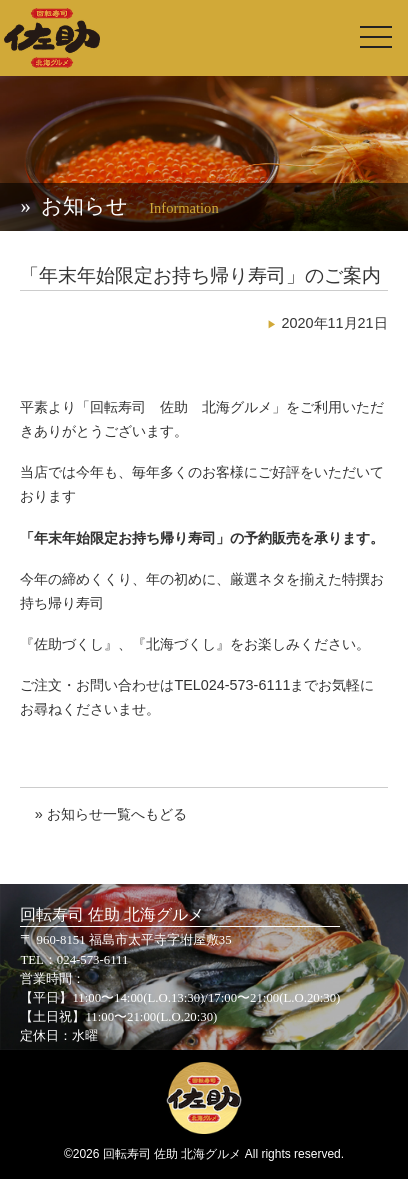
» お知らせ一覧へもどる (111, 814)
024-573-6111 (93, 960)
